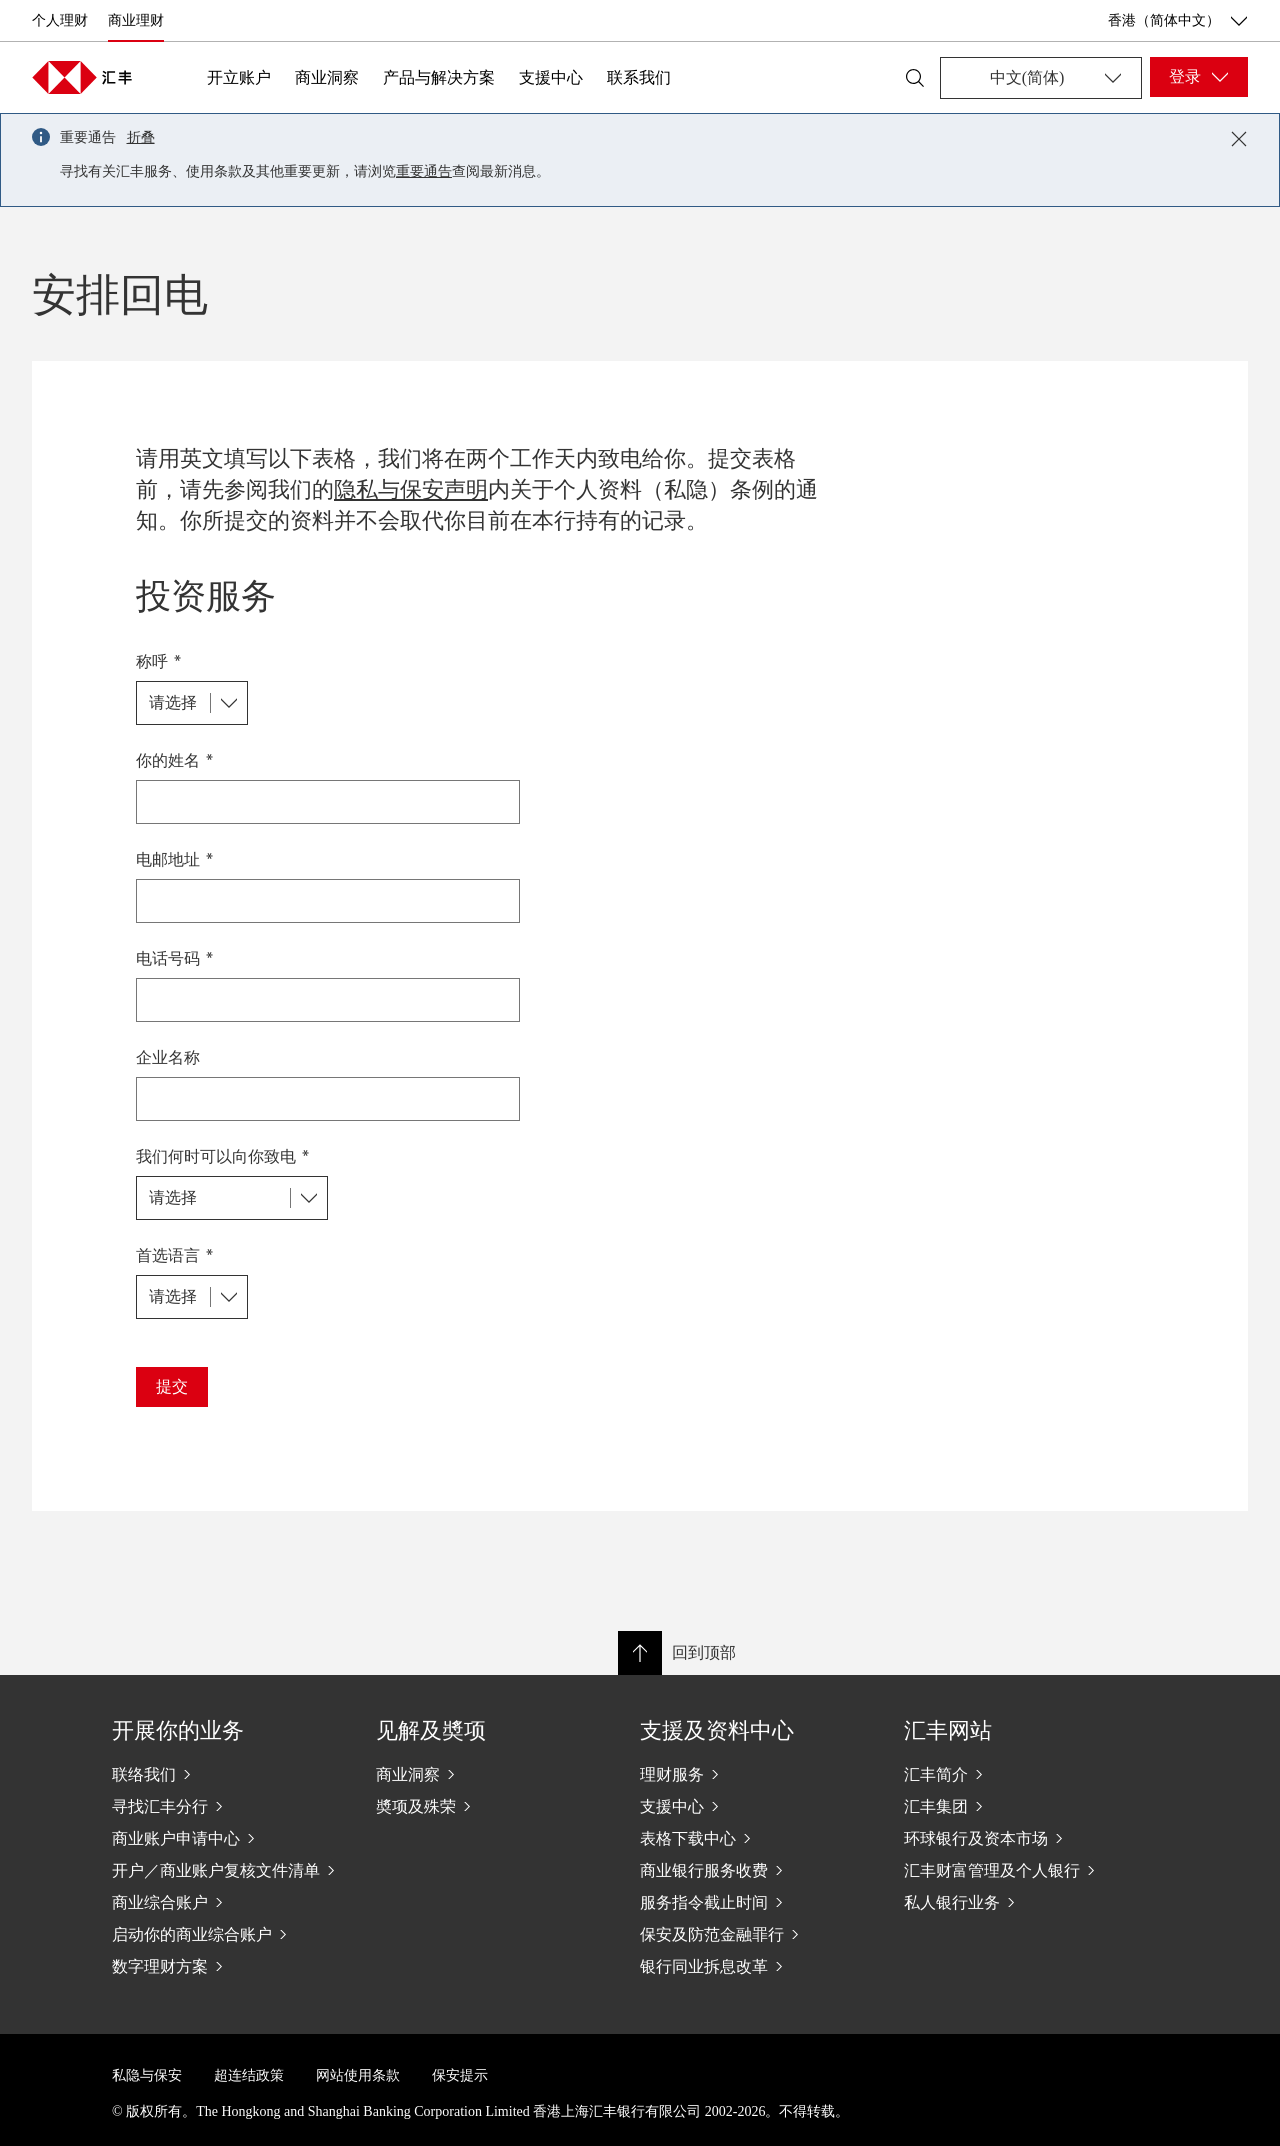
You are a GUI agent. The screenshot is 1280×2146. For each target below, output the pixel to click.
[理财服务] (756, 1774)
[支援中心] (756, 1806)
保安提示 (460, 2075)
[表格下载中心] (756, 1838)
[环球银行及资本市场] (1020, 1838)
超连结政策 (249, 2075)
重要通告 (424, 171)
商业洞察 (327, 77)
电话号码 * (175, 957)
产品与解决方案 (439, 77)
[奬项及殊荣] (492, 1806)
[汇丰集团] (1020, 1806)
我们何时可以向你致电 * (223, 1155)
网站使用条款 (358, 2075)
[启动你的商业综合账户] (228, 1934)
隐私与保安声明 (411, 489)
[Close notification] (1239, 139)
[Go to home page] (82, 77)
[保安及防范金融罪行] (756, 1934)
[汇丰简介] (1020, 1774)
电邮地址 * (175, 858)
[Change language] (1041, 78)
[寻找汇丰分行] (228, 1806)
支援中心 (551, 77)
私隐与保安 (147, 2075)
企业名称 (168, 1056)
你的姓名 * (175, 759)
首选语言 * (175, 1254)
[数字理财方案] (228, 1966)
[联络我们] (228, 1774)
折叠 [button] (141, 137)
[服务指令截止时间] (756, 1902)
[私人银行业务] (1020, 1902)
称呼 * (159, 660)
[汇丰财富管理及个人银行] (1020, 1870)
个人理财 (60, 20)
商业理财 (136, 20)
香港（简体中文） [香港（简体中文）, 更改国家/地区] (1178, 21)
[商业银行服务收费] (756, 1870)
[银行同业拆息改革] (756, 1966)
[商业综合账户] (228, 1902)
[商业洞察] (492, 1774)
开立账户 (239, 77)
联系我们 (639, 77)
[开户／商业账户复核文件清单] (228, 1870)
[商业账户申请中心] (228, 1838)
